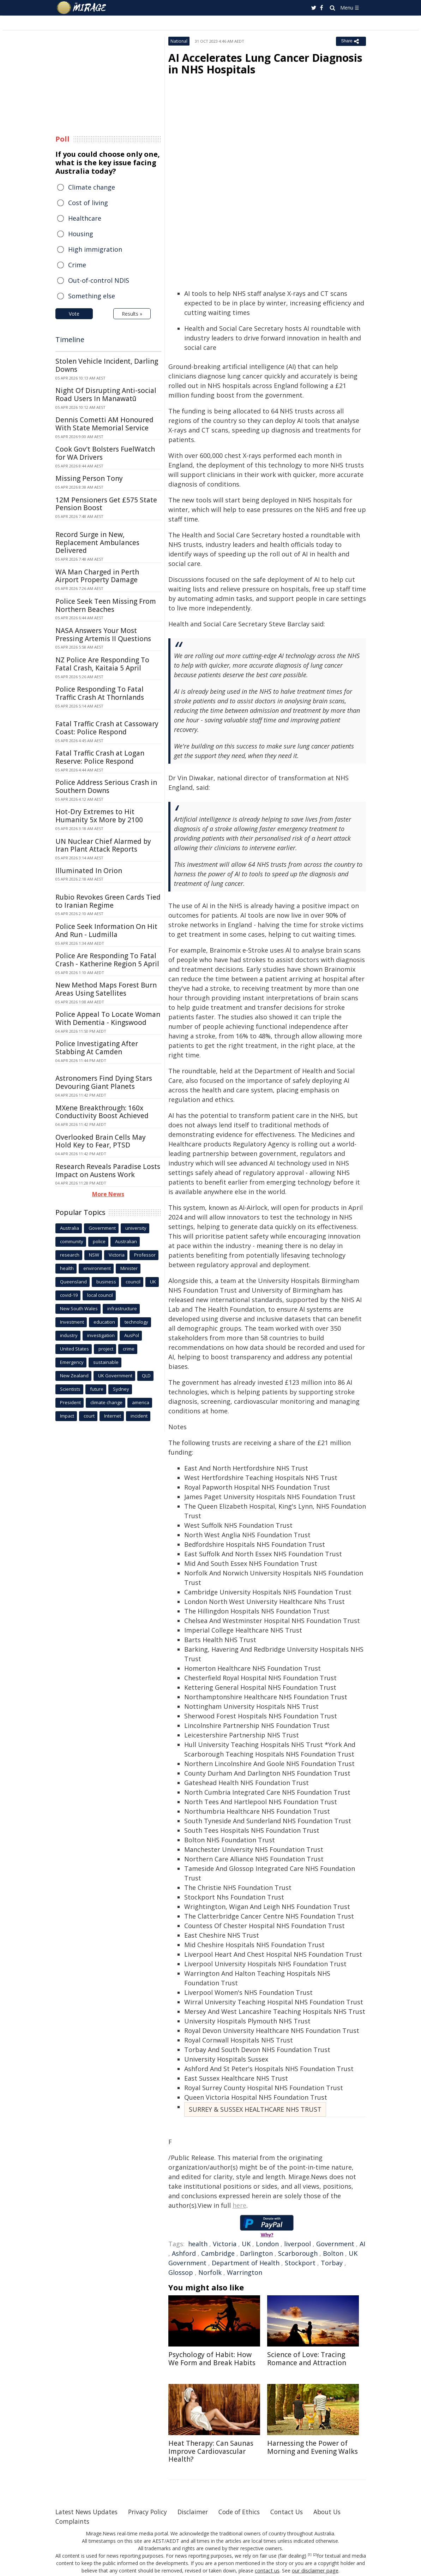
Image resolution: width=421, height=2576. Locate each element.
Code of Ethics (247, 2512)
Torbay (332, 2263)
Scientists (70, 1389)
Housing (80, 233)
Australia (69, 1228)
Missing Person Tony (89, 478)
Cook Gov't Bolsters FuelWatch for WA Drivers (105, 453)
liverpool (297, 2244)
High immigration (95, 249)
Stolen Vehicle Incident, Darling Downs (106, 365)
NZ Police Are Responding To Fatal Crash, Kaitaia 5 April (102, 664)
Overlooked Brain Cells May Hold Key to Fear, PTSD (100, 1141)
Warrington (244, 2272)
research (69, 1255)
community (71, 1241)
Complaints (72, 2521)
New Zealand (74, 1375)
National (178, 41)
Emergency (72, 1362)
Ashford (184, 2253)
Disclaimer (199, 2512)
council (133, 1281)
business (106, 1281)
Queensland (73, 1281)
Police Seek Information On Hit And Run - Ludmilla (106, 930)
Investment (72, 1322)
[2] (315, 2555)
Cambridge (218, 2253)
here (239, 2205)
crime (128, 1349)
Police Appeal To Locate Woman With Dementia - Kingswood (107, 1018)
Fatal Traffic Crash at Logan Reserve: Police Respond (99, 757)
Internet (112, 1416)
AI (362, 2244)
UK (246, 2244)
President (70, 1402)
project (105, 1349)
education (104, 1322)
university (135, 1228)
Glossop (180, 2272)
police (99, 1241)
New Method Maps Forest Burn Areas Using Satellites (106, 989)
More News (108, 1194)
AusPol (131, 1335)
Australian (126, 1241)
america (140, 1402)
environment (97, 1268)
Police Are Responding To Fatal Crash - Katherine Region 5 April (107, 959)
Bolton (333, 2253)
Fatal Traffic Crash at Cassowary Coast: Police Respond (106, 728)
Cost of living (88, 202)
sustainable (106, 1362)
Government (335, 2244)
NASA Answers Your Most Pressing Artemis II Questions (103, 634)
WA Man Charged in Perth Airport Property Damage (97, 576)
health (198, 2244)
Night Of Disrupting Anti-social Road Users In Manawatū (105, 394)
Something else (91, 296)
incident (139, 1416)
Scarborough (298, 2253)
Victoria (224, 2244)
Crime (77, 265)
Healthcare (84, 218)
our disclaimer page (315, 2570)
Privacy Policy (152, 2512)
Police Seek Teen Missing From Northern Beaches (105, 605)
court (89, 1416)
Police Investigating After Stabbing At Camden (96, 1047)
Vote (74, 313)
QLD (146, 1375)
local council (100, 1295)
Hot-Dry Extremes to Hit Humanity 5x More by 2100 (99, 815)
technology (136, 1322)
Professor (145, 1255)
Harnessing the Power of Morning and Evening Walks (312, 2447)
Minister (129, 1268)
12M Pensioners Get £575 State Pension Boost (106, 504)
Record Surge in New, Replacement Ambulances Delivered (97, 542)
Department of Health (245, 2263)
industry (69, 1335)
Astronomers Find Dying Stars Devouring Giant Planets (103, 1082)
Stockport (300, 2263)
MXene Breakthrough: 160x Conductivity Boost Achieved (102, 1112)
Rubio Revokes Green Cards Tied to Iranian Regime (108, 901)
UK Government (115, 1375)
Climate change (91, 187)
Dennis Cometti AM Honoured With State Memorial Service (104, 424)
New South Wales (79, 1308)
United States (74, 1349)
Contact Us (297, 2512)
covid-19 (69, 1295)
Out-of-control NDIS (98, 280)
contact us (268, 2570)
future (96, 1389)
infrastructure (122, 1308)
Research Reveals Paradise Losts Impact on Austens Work (107, 1170)
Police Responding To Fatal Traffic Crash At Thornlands (99, 693)
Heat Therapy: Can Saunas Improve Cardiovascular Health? (210, 2451)
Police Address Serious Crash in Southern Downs (106, 786)
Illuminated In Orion (88, 870)
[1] (310, 2555)
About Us (338, 2512)
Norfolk (210, 2272)
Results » (132, 313)
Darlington (256, 2253)
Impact (67, 1416)
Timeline (69, 339)
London (267, 2244)
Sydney (121, 1389)
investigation (101, 1335)
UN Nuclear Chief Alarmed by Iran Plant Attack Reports (103, 845)
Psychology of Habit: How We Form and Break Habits (211, 2358)
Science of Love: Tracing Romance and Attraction (306, 2358)
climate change (106, 1402)
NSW (94, 1255)
